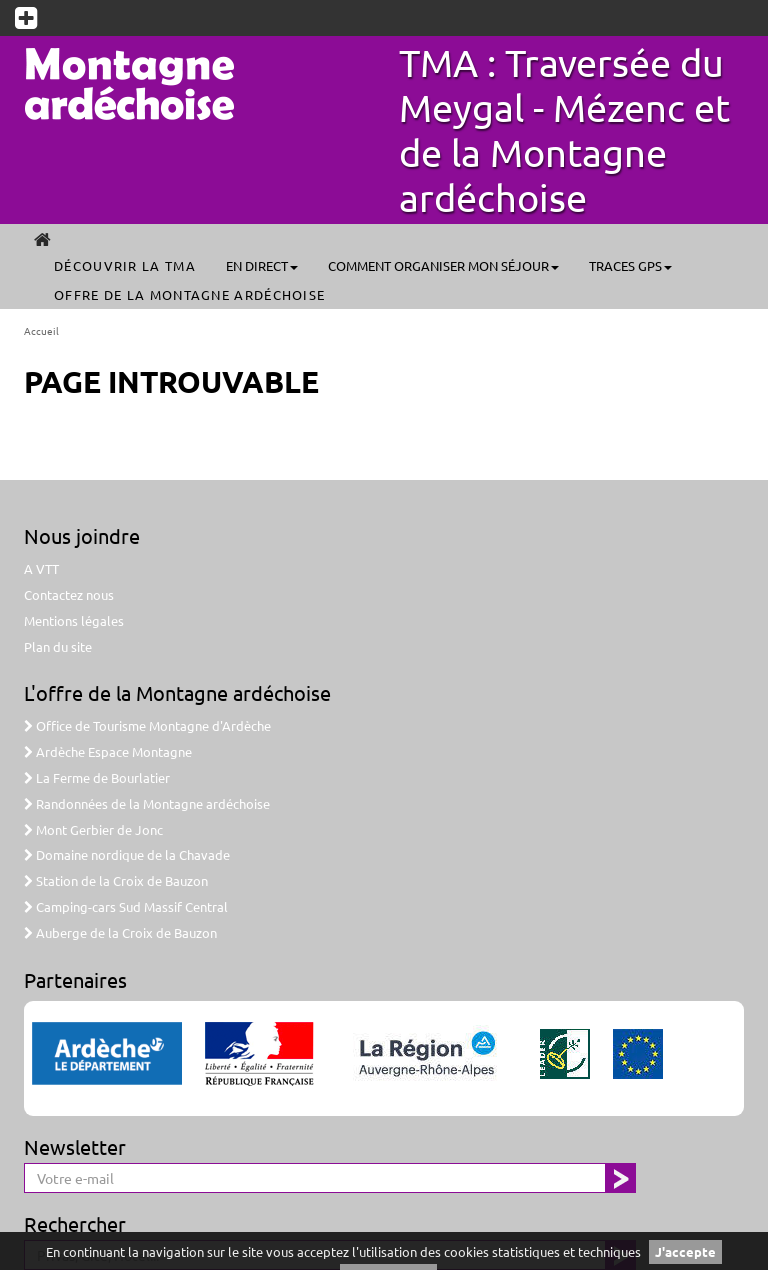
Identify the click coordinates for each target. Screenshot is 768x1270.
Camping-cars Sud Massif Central (126, 906)
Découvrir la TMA (125, 265)
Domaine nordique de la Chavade (127, 854)
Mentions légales (74, 620)
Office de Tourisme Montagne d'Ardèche (147, 725)
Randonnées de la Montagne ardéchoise (147, 803)
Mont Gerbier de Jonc (93, 829)
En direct (262, 265)
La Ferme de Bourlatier (97, 777)
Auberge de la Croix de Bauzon (120, 932)
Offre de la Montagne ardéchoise (189, 294)
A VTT (41, 568)
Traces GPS (630, 265)
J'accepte (685, 1251)
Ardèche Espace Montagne (108, 751)
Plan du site (58, 646)
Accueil (41, 330)
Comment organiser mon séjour (443, 265)
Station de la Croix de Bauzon (116, 880)
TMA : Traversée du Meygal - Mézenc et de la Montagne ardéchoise (564, 129)
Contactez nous (69, 594)
